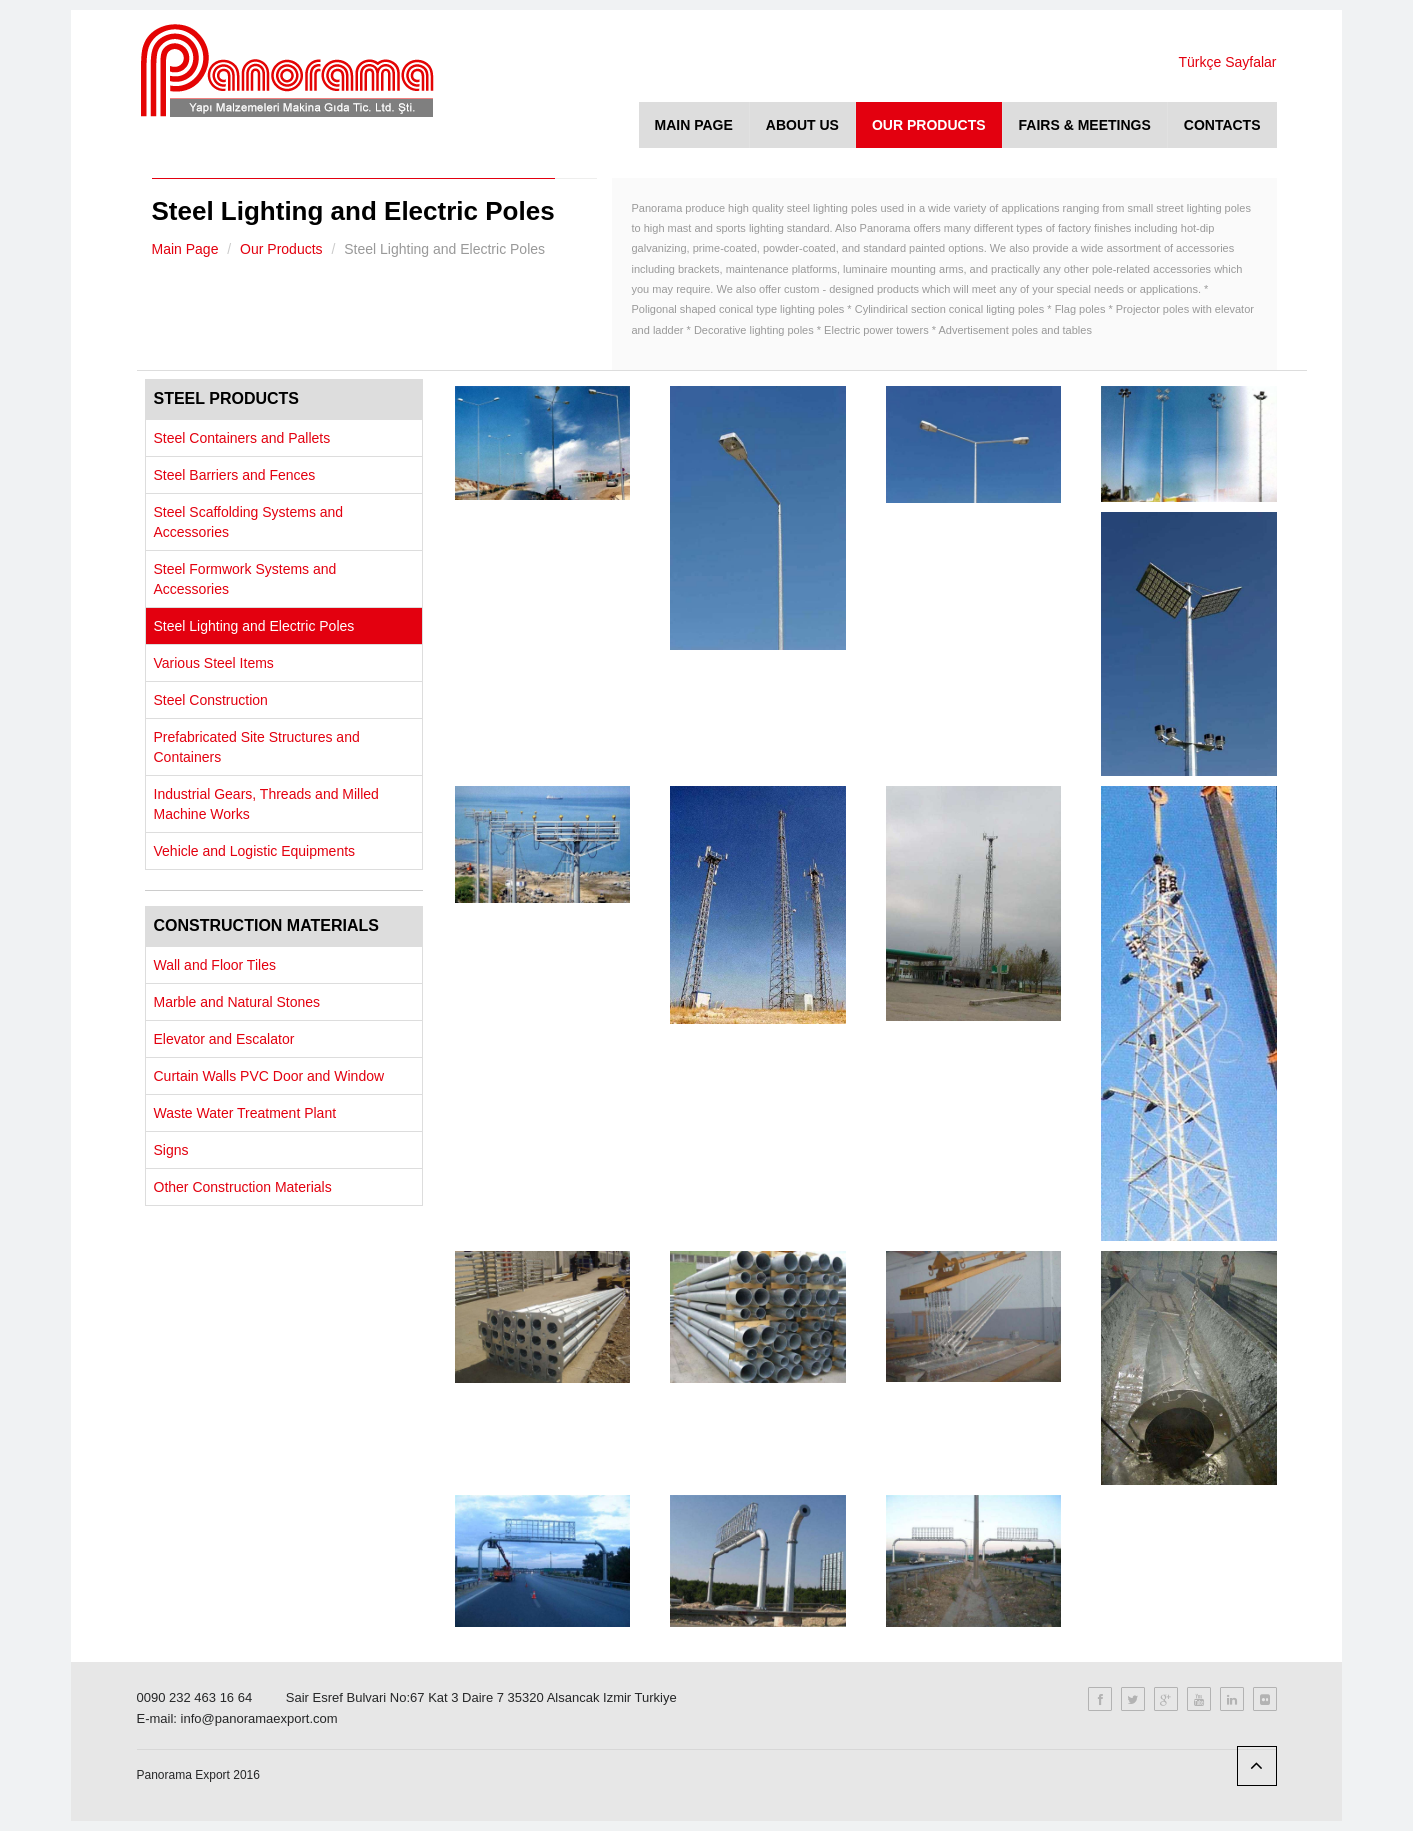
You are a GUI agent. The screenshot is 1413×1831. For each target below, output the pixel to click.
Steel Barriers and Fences (235, 475)
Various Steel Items (214, 663)
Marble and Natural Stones (237, 1002)
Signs (171, 1150)
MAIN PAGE (694, 125)
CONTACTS (1222, 125)
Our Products (281, 249)
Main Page (185, 249)
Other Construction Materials (243, 1187)
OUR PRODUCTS (929, 125)
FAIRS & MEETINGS (1085, 125)
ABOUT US (802, 125)
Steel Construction (211, 700)
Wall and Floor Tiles (215, 965)
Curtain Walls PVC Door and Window (269, 1076)
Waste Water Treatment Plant (245, 1113)
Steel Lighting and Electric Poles (254, 626)
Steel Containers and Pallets (242, 438)
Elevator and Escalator (224, 1039)
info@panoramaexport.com (259, 1718)
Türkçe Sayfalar (1227, 62)
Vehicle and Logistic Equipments (255, 851)
